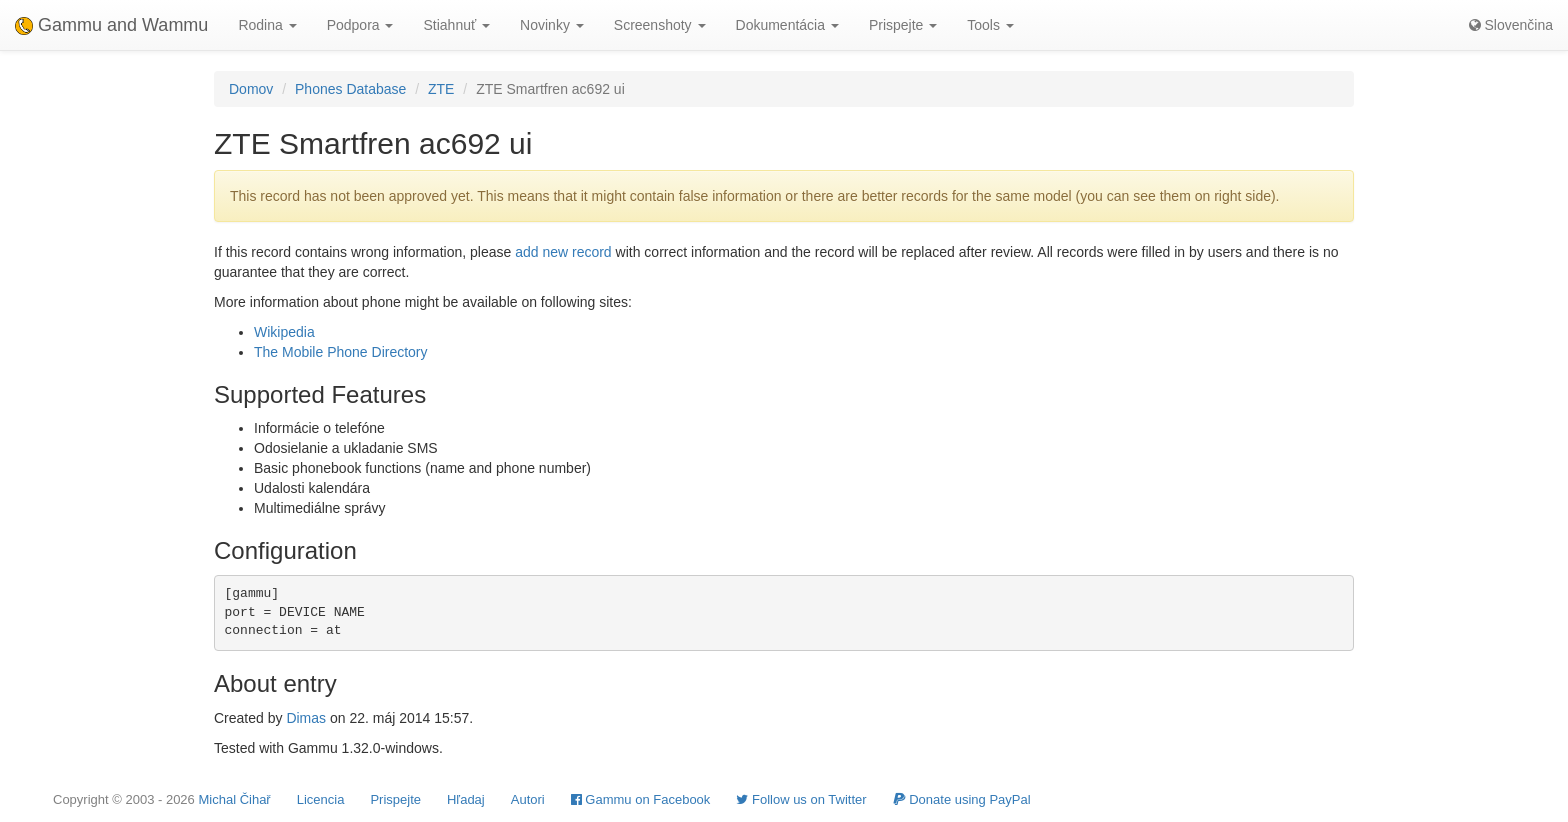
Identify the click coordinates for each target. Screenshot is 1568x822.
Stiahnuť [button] (456, 25)
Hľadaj (466, 799)
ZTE (441, 89)
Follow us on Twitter (801, 799)
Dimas (306, 718)
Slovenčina (1511, 25)
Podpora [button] (360, 25)
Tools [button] (990, 25)
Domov (251, 89)
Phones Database (350, 89)
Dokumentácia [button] (787, 25)
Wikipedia (284, 332)
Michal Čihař (234, 799)
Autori (528, 799)
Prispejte (395, 799)
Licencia (321, 799)
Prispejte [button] (903, 25)
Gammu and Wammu (111, 25)
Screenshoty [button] (660, 25)
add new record (563, 252)
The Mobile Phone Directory (341, 352)
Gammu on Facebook (641, 799)
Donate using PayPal (962, 799)
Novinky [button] (552, 25)
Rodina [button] (267, 25)
